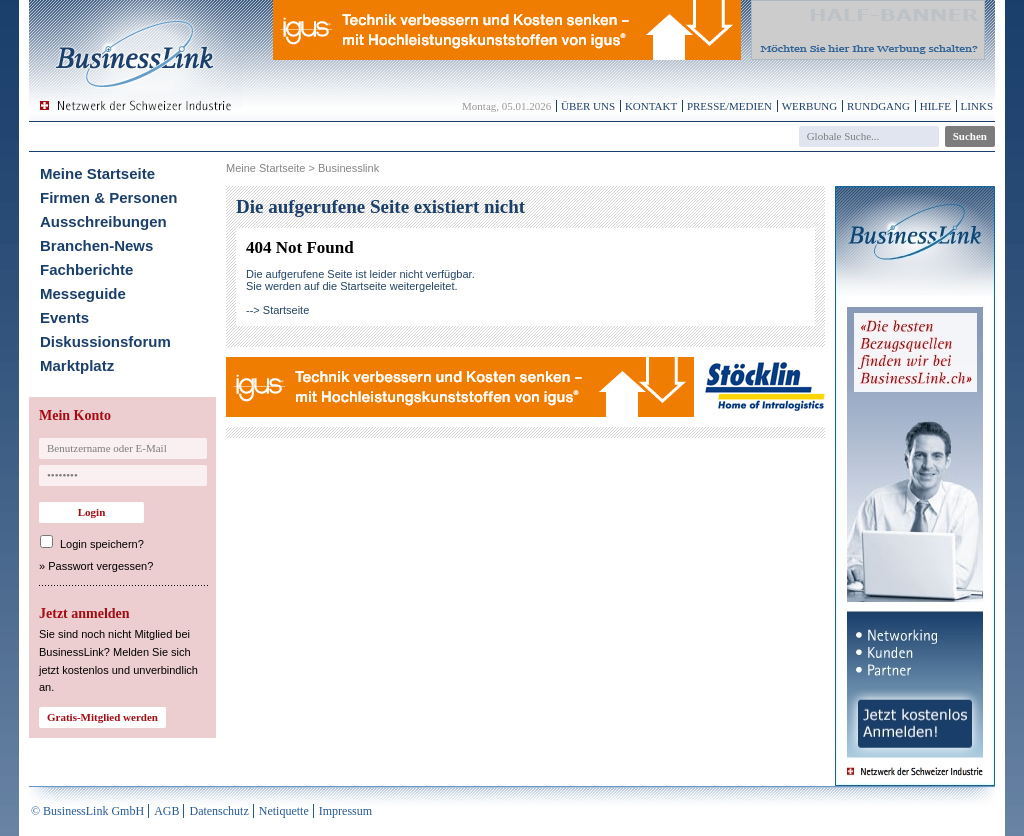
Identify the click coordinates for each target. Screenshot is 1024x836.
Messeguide (83, 293)
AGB (166, 811)
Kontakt (651, 106)
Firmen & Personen (109, 197)
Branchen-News (96, 245)
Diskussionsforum (105, 341)
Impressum (345, 811)
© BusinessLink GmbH (87, 811)
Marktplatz (77, 365)
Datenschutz (218, 811)
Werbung (810, 106)
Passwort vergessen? (100, 566)
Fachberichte (86, 269)
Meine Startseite (97, 173)
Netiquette (284, 811)
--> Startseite (277, 310)
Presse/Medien (729, 106)
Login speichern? (102, 544)
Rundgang (878, 106)
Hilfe (935, 106)
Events (64, 317)
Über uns (588, 106)
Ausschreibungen (103, 221)
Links (977, 106)
